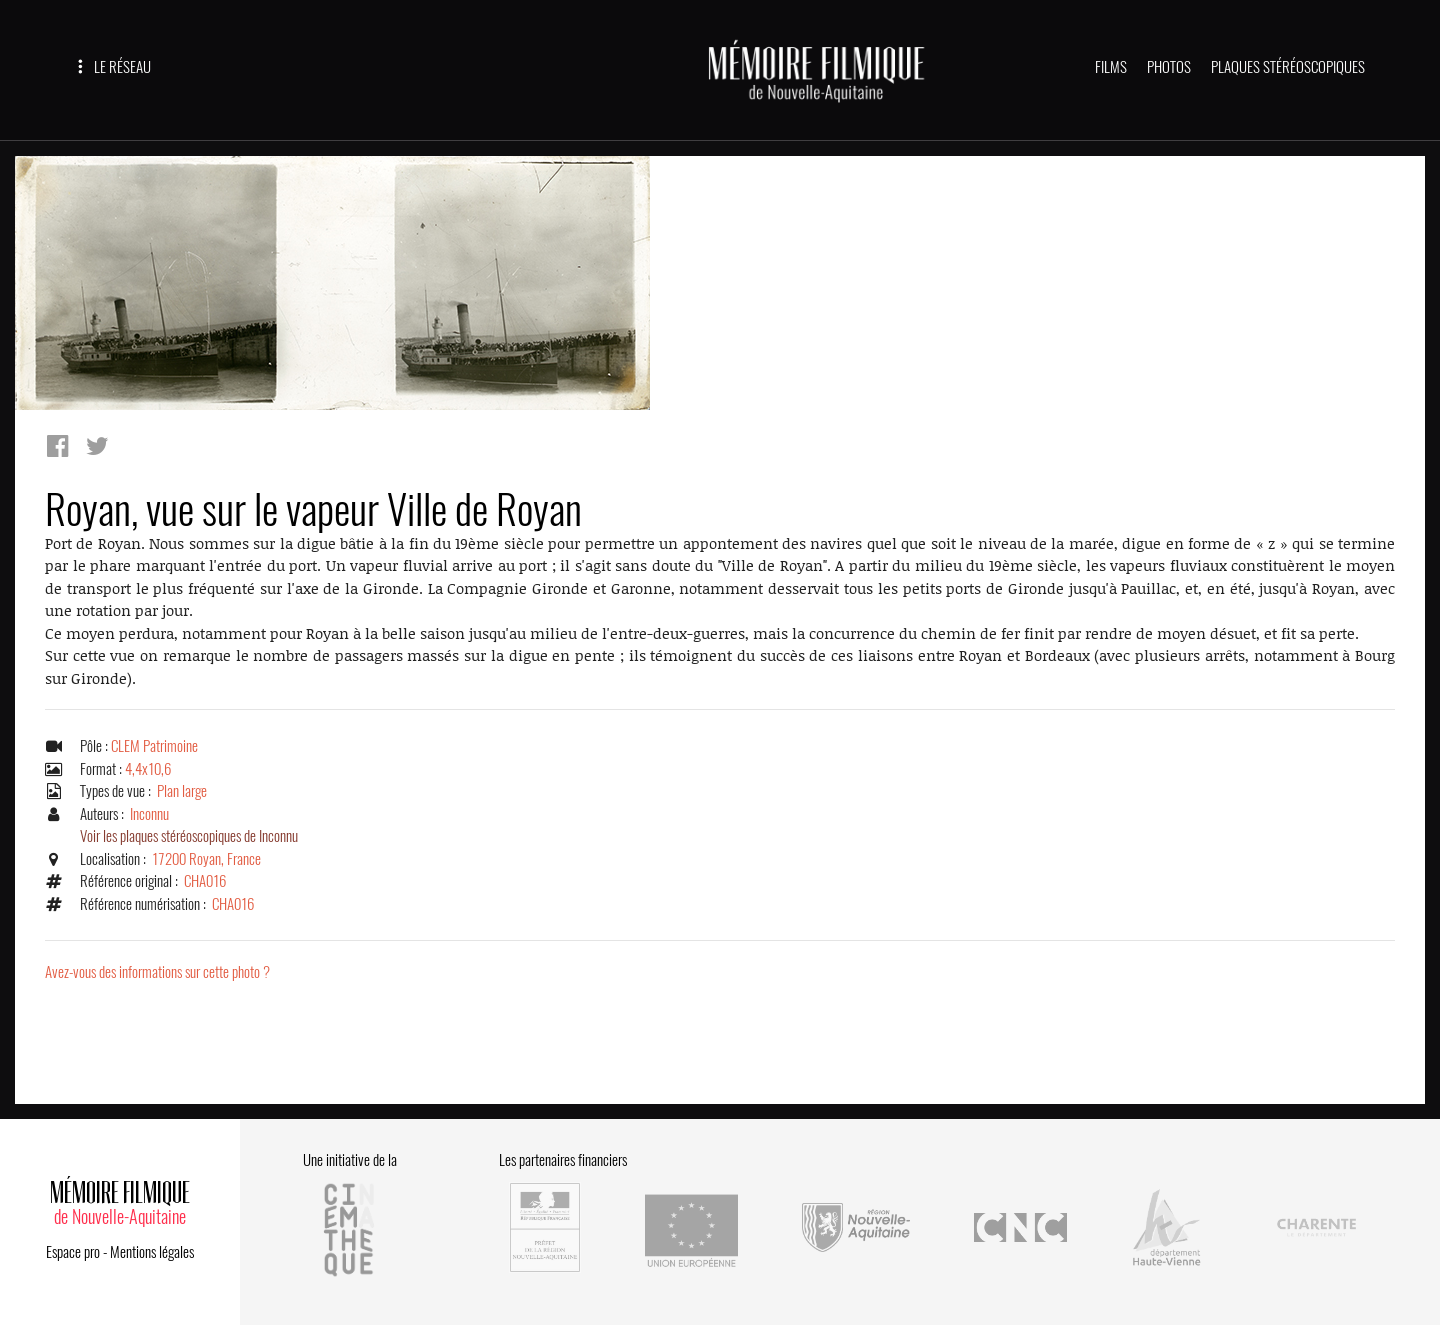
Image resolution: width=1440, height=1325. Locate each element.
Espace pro (73, 1252)
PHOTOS (1169, 67)
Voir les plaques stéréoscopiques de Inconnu (189, 836)
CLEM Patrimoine (154, 746)
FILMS (1111, 67)
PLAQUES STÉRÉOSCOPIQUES (1288, 67)
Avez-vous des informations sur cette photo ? (157, 972)
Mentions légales (152, 1252)
